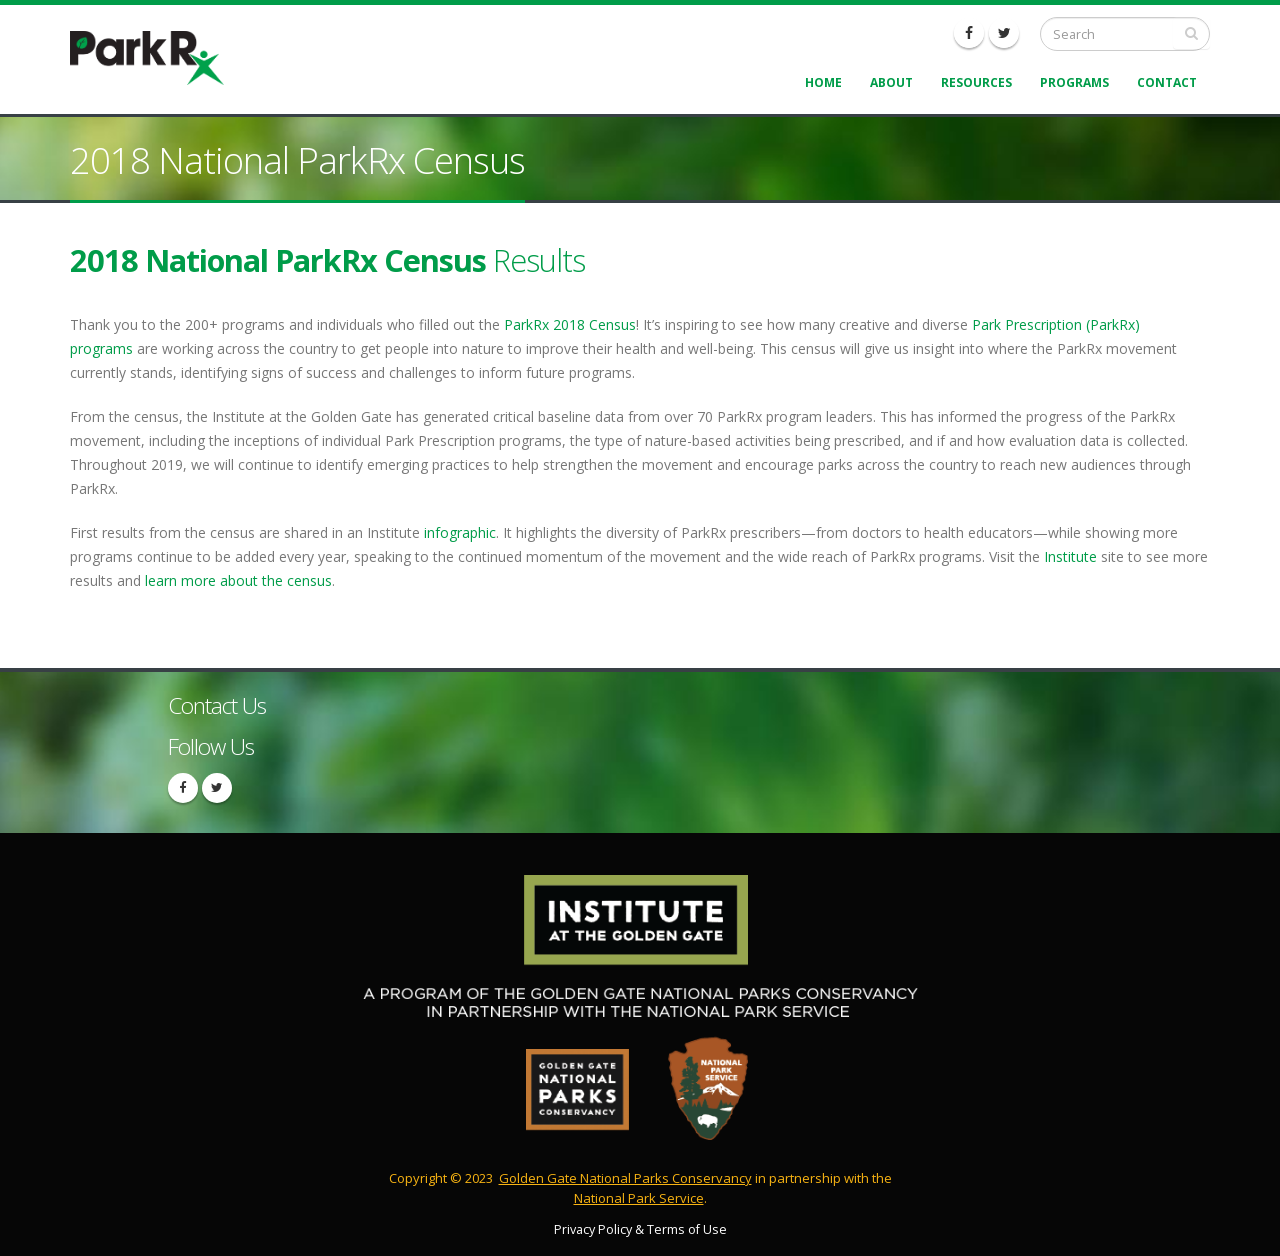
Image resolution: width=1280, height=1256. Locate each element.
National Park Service (639, 1198)
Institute (1070, 556)
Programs (1074, 82)
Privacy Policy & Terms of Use (640, 1229)
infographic (460, 532)
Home (823, 82)
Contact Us (217, 705)
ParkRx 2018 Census (570, 324)
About (891, 82)
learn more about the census (238, 580)
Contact (1167, 82)
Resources (976, 82)
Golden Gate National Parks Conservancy (625, 1178)
